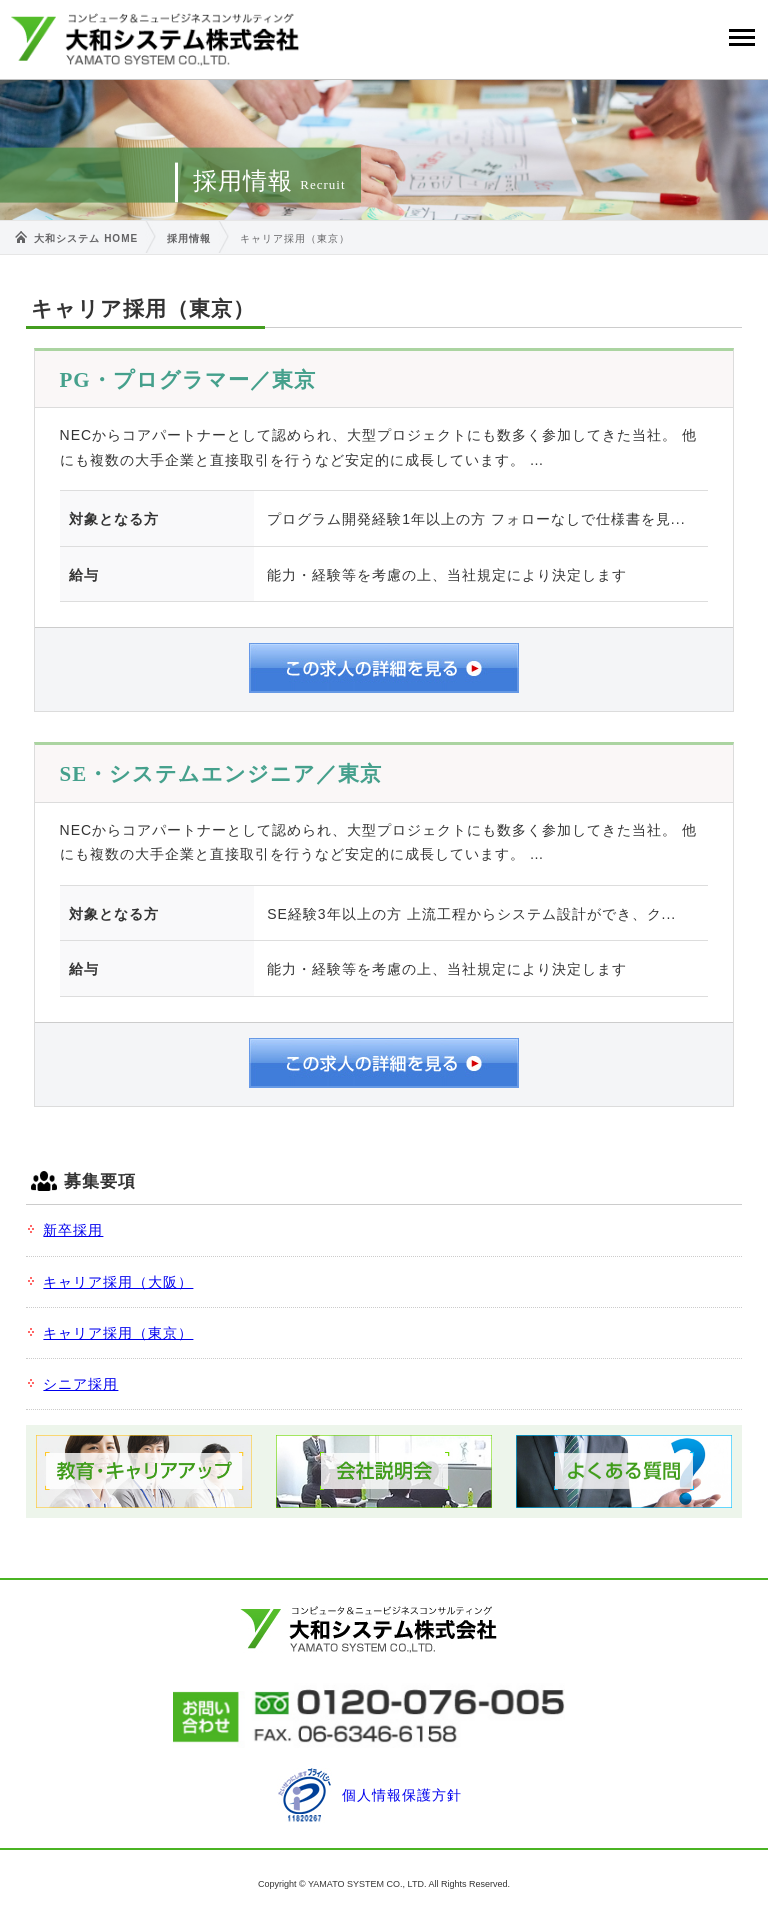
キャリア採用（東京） (118, 1333)
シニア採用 (80, 1384)
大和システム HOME (86, 238)
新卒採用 (73, 1230)
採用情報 (189, 238)
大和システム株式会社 (155, 39)
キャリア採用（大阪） (118, 1282)
